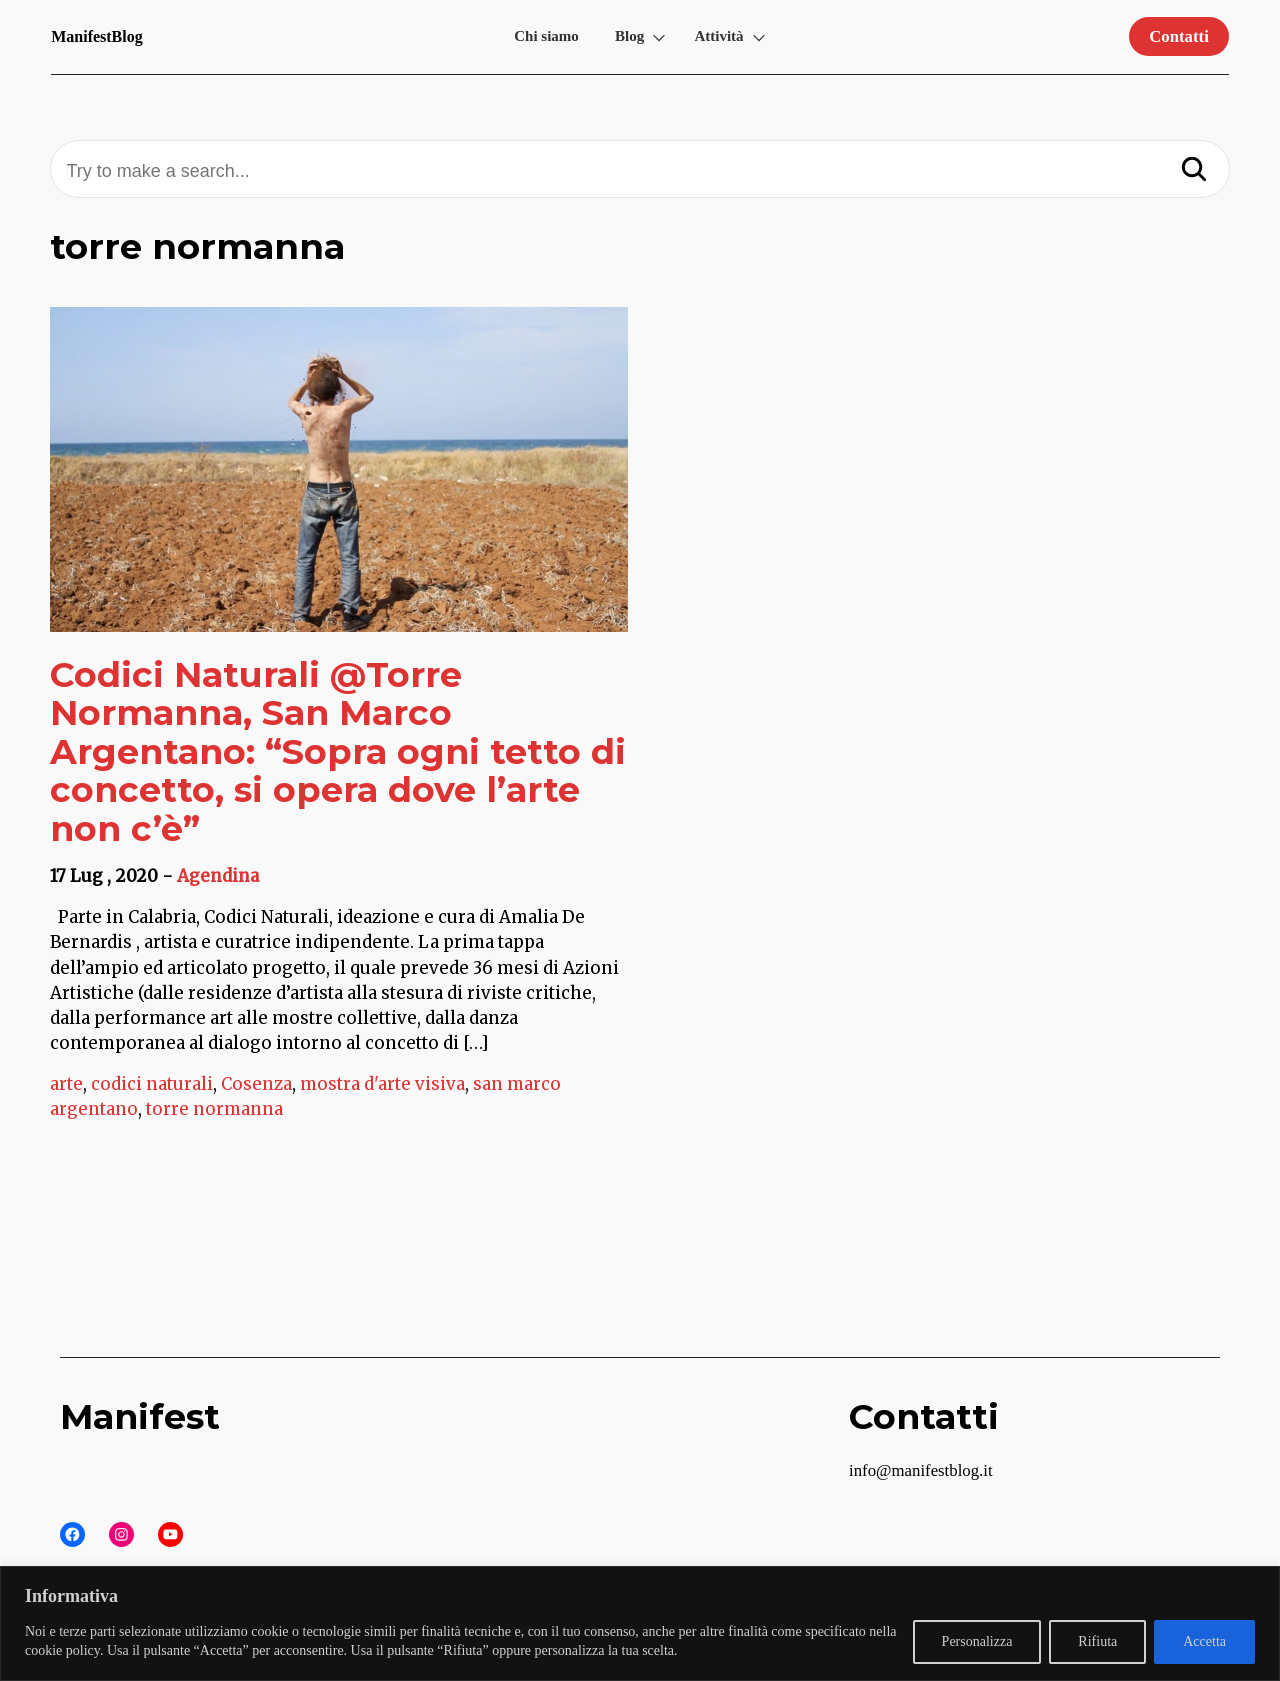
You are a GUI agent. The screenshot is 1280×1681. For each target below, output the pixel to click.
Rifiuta (1097, 1641)
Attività (718, 36)
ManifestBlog (97, 36)
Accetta (1204, 1641)
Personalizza (977, 1641)
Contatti (1179, 36)
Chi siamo (546, 36)
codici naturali (152, 1084)
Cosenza (256, 1084)
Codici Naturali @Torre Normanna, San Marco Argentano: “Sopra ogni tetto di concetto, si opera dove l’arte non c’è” (338, 751)
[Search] (1194, 171)
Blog (629, 36)
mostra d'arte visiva (382, 1084)
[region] (640, 1623)
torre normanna (214, 1109)
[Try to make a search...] (639, 171)
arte (66, 1084)
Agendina (218, 876)
